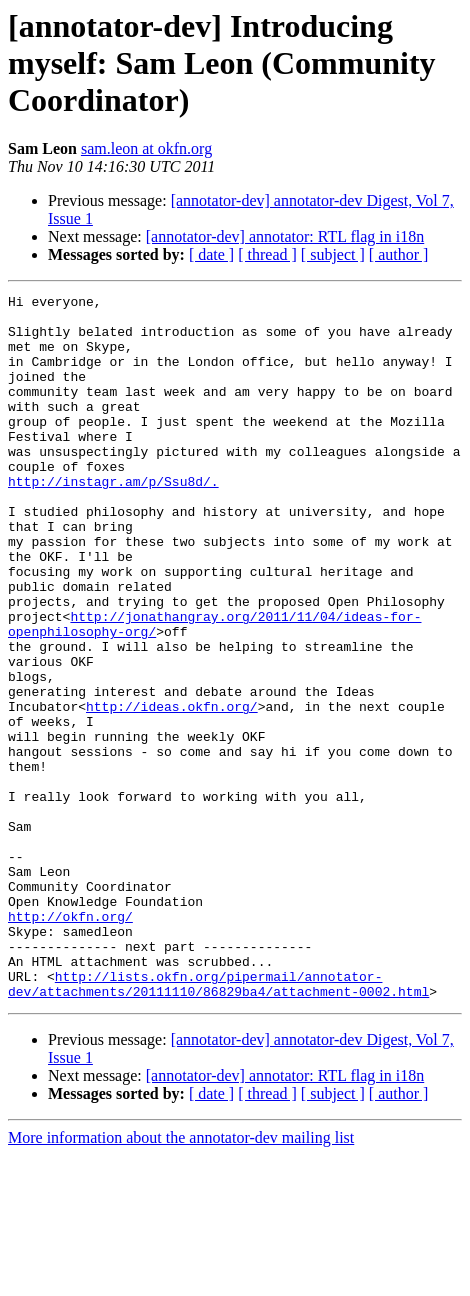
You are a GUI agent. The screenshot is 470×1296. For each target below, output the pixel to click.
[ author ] (399, 254)
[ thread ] (267, 254)
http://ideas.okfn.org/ (172, 790)
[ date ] (211, 254)
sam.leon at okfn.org (146, 148)
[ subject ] (333, 254)
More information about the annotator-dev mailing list (181, 1278)
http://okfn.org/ (70, 1042)
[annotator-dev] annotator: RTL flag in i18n (285, 236)
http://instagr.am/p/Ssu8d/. (113, 520)
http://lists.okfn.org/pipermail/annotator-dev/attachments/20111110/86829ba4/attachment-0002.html (218, 1123)
